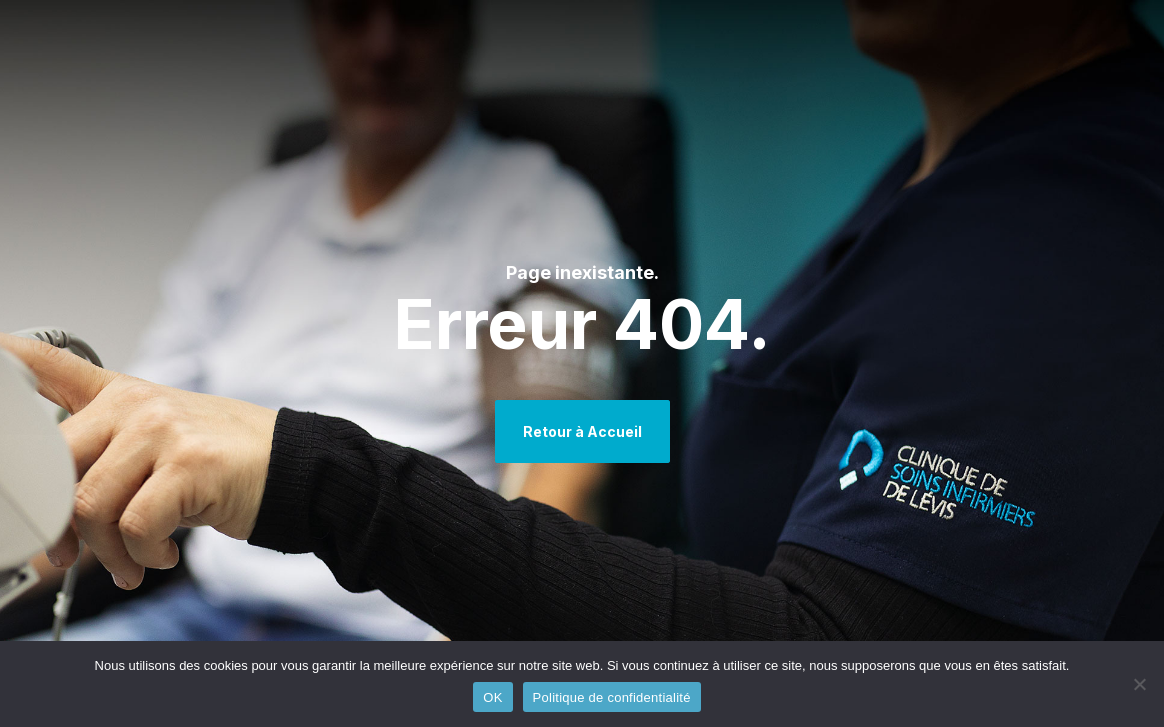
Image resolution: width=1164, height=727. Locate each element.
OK (492, 697)
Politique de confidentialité (612, 697)
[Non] (1139, 684)
